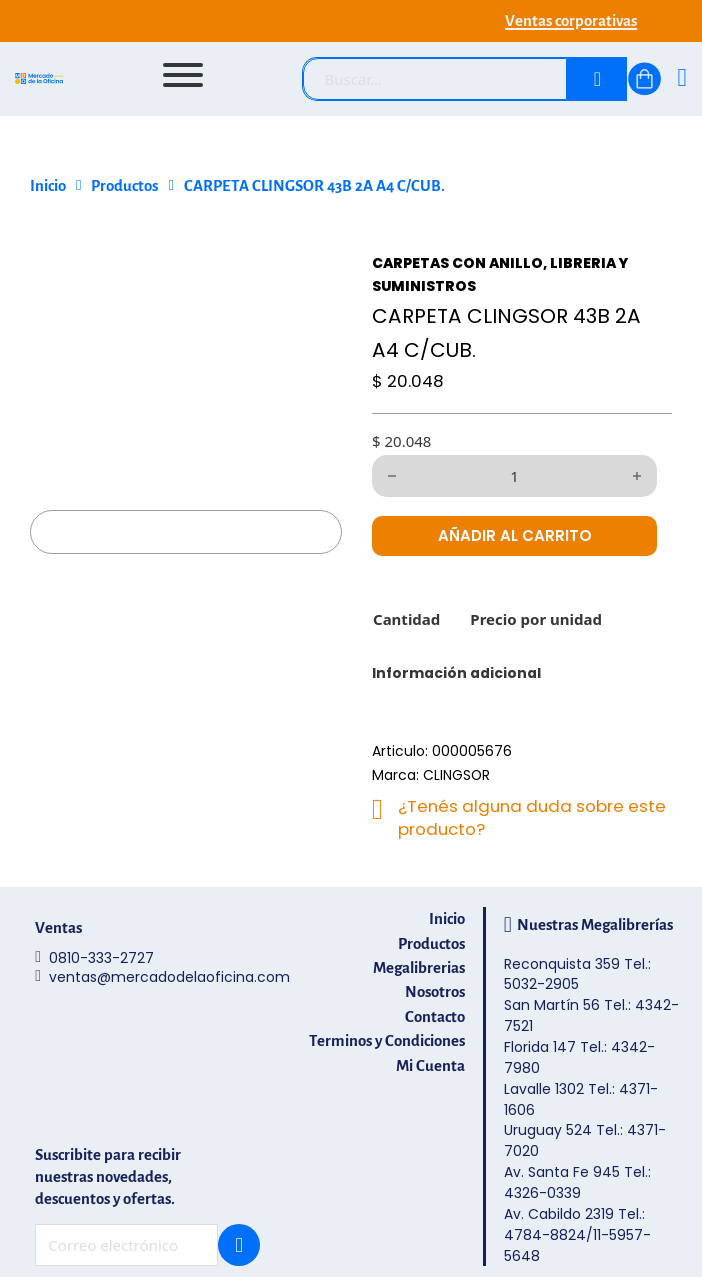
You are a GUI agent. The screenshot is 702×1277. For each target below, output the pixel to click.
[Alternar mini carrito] (644, 79)
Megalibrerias (419, 968)
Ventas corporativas (571, 21)
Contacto (435, 1017)
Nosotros (435, 992)
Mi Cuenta (430, 1066)
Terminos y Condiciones (387, 1041)
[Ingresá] (681, 79)
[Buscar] (597, 79)
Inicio (48, 186)
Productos (124, 186)
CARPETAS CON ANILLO (457, 263)
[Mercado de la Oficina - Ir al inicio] (39, 79)
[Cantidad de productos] (514, 476)
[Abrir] (183, 75)
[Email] (126, 1245)
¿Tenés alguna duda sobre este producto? (532, 817)
